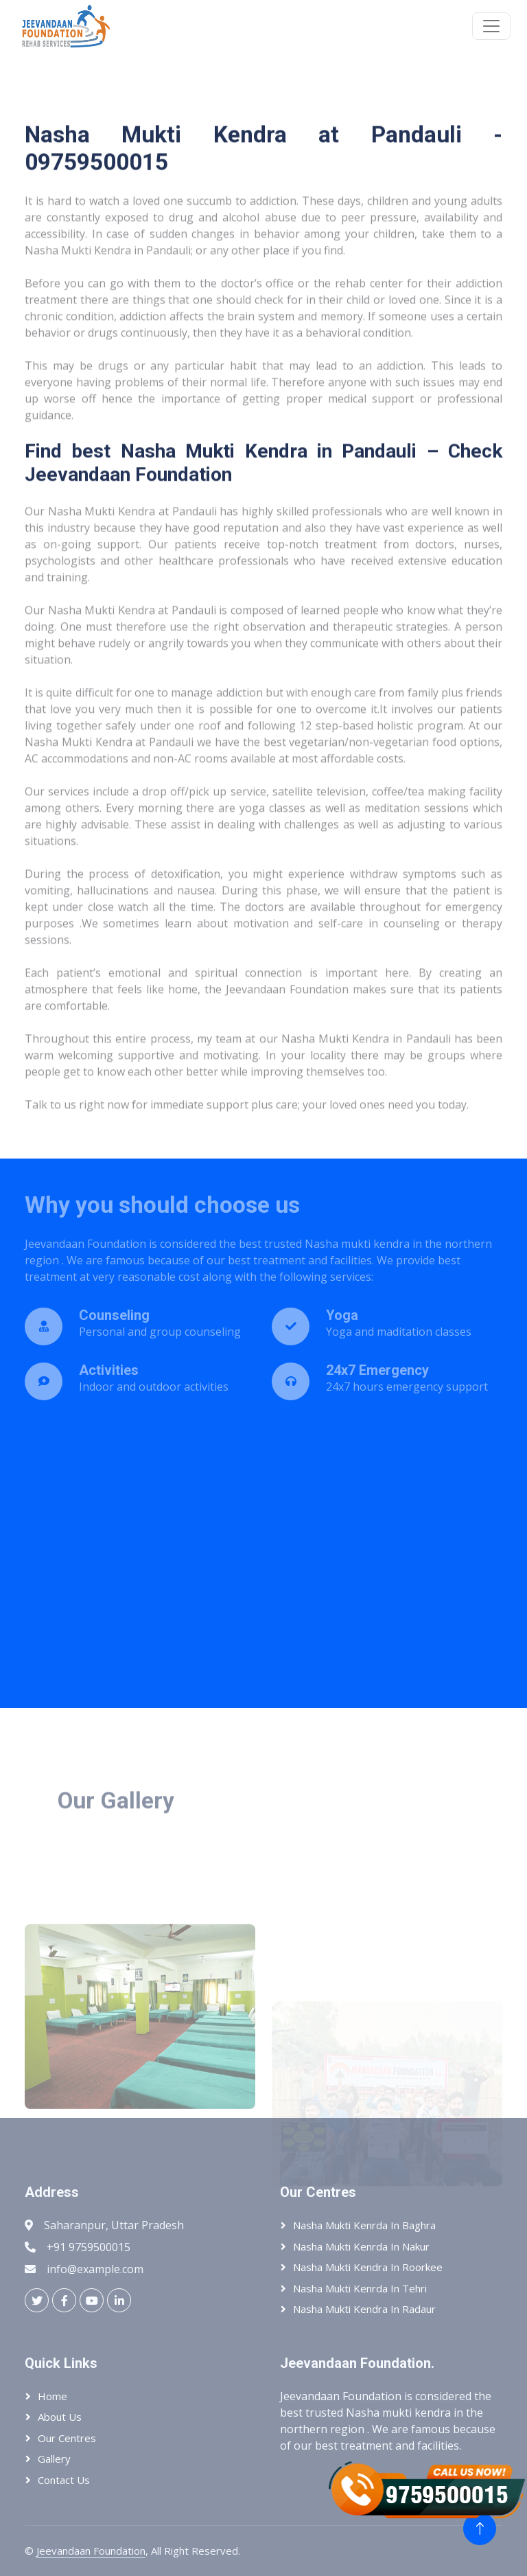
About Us (60, 2417)
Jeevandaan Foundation (90, 2550)
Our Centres (67, 2438)
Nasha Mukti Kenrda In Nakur (361, 2246)
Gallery (54, 2458)
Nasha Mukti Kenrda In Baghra (364, 2225)
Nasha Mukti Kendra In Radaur (364, 2309)
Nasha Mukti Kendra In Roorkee (368, 2267)
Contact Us (64, 2480)
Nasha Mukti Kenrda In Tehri (360, 2288)
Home (52, 2396)
